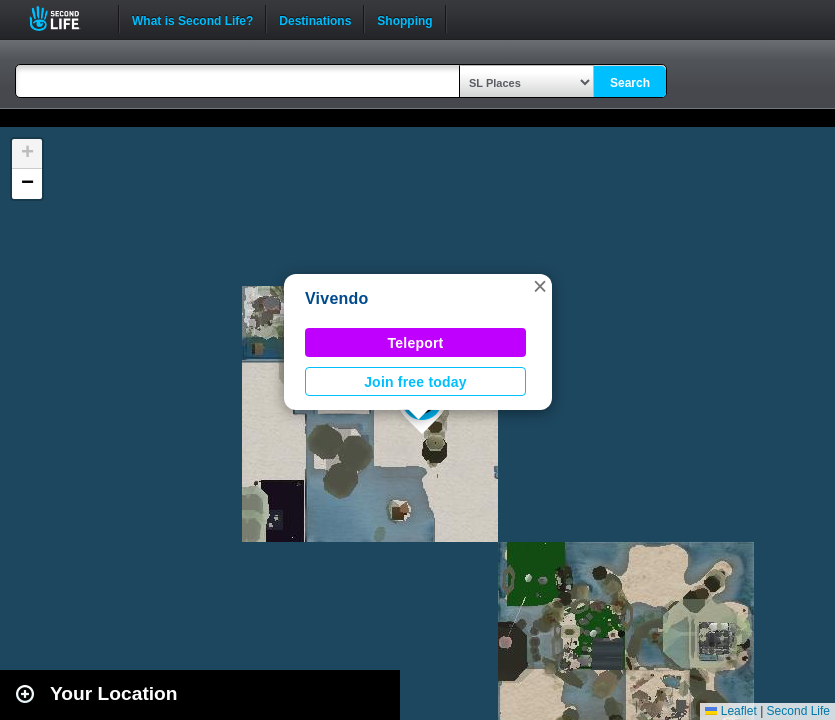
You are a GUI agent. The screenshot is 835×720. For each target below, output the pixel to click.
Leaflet (730, 711)
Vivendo (337, 298)
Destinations (315, 19)
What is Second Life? (192, 19)
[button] (540, 286)
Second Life (65, 18)
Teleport (416, 343)
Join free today (415, 382)
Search (630, 83)
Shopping (404, 19)
